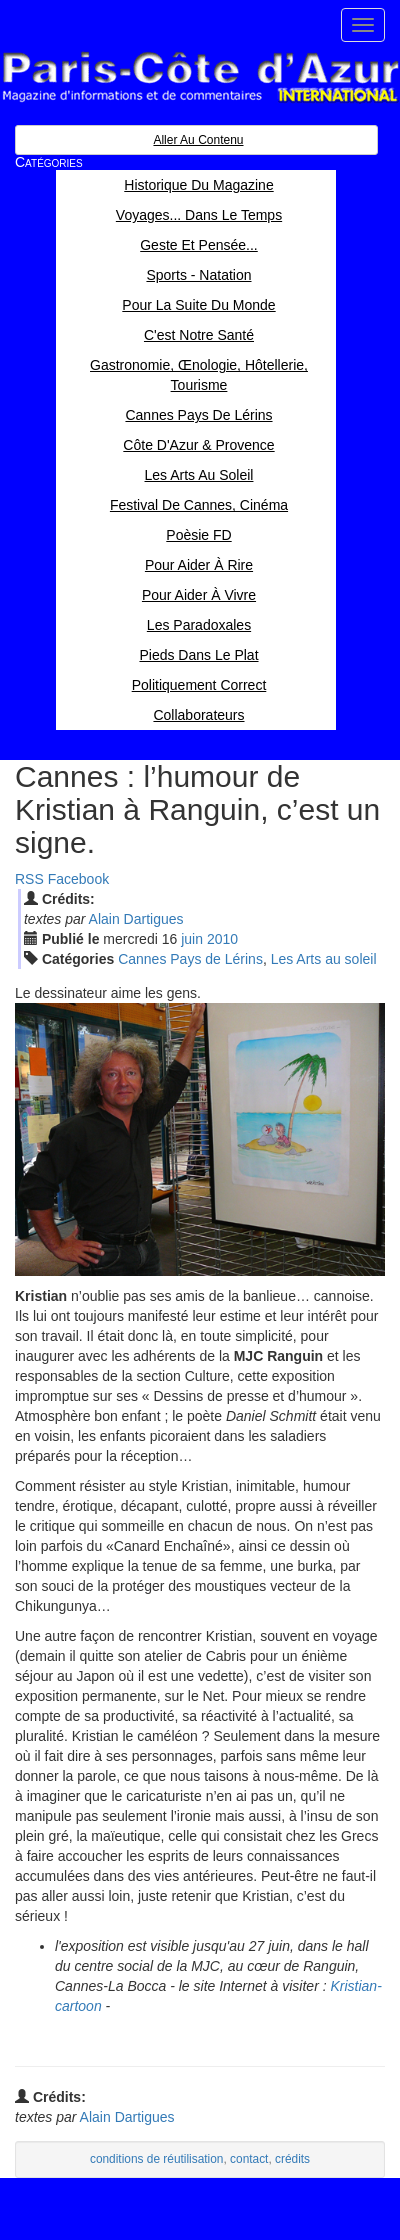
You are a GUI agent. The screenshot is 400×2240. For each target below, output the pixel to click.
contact (249, 2159)
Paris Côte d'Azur (200, 77)
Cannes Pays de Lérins (190, 959)
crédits (292, 2159)
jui (192, 939)
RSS (29, 879)
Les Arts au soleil (324, 959)
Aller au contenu (198, 140)
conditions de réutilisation (157, 2159)
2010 (222, 939)
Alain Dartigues (136, 919)
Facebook (78, 879)
